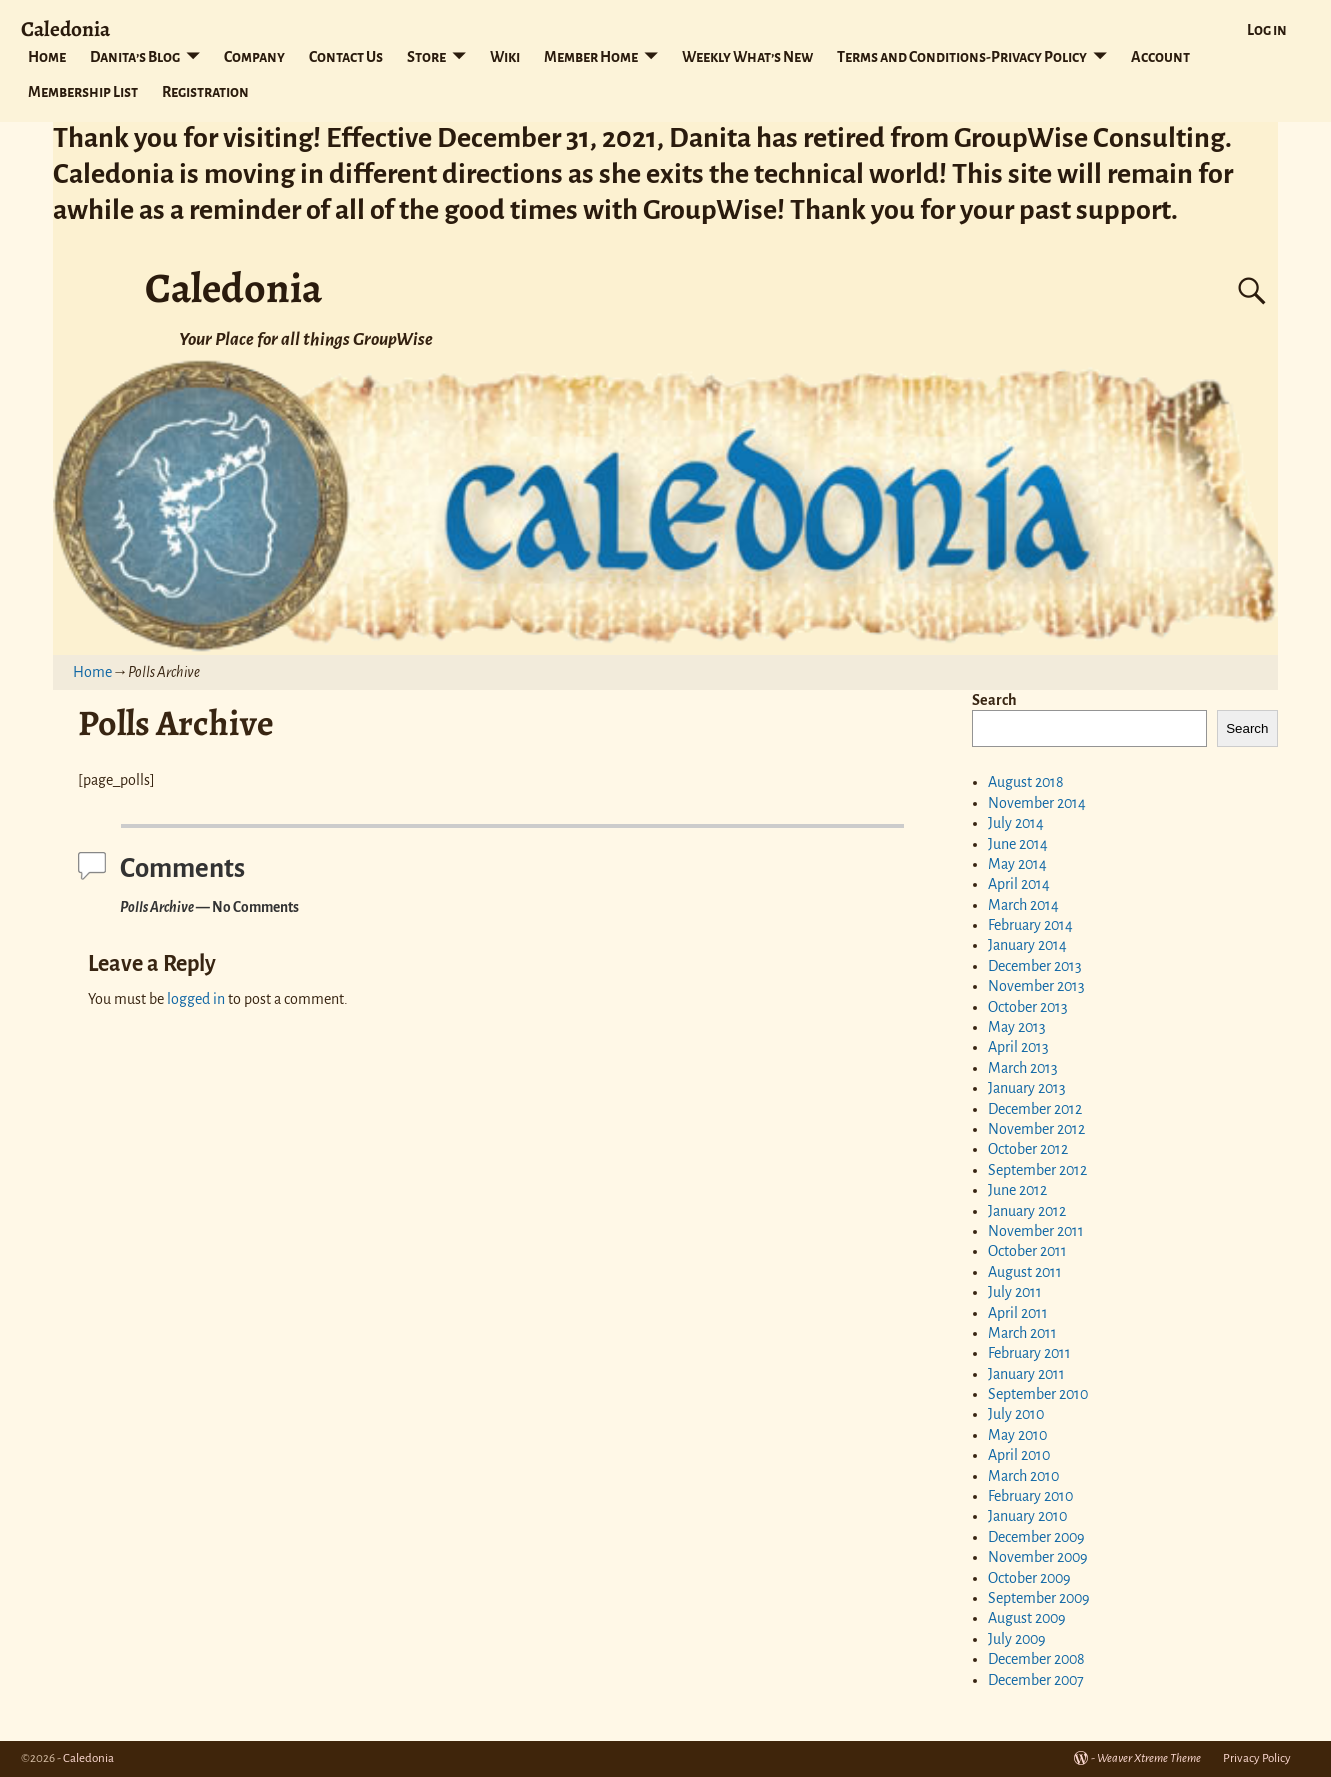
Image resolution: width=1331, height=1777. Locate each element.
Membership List (83, 92)
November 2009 (1038, 1557)
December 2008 (1036, 1659)
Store (426, 57)
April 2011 (1018, 1313)
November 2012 (1036, 1129)
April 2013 (1018, 1047)
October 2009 (1029, 1578)
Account (1160, 57)
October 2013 (1028, 1007)
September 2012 (1037, 1170)
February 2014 (1030, 925)
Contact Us (346, 57)
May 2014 (1017, 864)
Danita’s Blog (135, 57)
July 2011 (1015, 1292)
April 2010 (1019, 1455)
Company (254, 57)
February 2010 (1030, 1496)
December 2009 (1036, 1537)
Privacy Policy (1257, 1758)
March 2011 (1022, 1333)
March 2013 (1023, 1068)
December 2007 (1036, 1680)
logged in (196, 999)
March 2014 (1023, 905)
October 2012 (1028, 1149)
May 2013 (1017, 1027)
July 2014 (1016, 823)
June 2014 (1018, 844)
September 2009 (1039, 1598)
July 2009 (1017, 1639)
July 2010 (1016, 1414)
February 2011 (1029, 1353)
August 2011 (1025, 1272)
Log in (1267, 30)
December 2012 (1035, 1109)
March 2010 (1023, 1476)
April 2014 (1019, 884)
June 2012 (1017, 1190)
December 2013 (1035, 966)
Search (994, 700)
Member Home (591, 57)
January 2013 (1027, 1088)
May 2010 (1017, 1435)
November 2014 (1037, 803)
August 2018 (1026, 782)
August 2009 (1027, 1618)
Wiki (505, 57)
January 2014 (1027, 945)
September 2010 (1038, 1394)
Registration (205, 92)
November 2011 (1036, 1231)
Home (47, 57)
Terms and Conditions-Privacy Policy (962, 57)
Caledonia (65, 28)
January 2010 (1027, 1516)
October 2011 (1027, 1251)
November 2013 (1036, 986)
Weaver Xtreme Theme (1149, 1758)
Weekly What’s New (747, 57)
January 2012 (1027, 1211)
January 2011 (1026, 1374)
